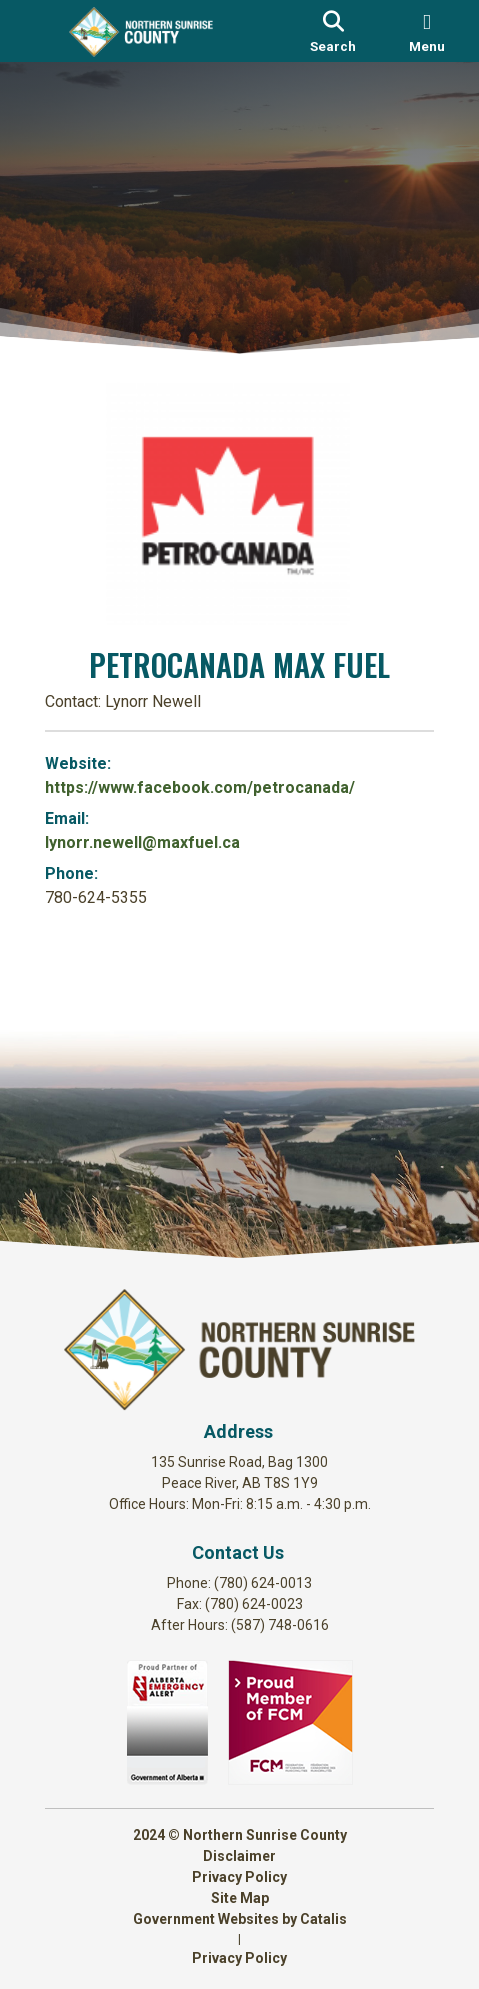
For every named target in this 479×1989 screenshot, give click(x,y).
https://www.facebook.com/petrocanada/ (200, 787)
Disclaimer (239, 1856)
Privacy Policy (239, 1877)
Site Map (240, 1898)
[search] (333, 31)
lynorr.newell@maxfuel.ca (142, 842)
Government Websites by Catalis (240, 1919)
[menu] (427, 31)
